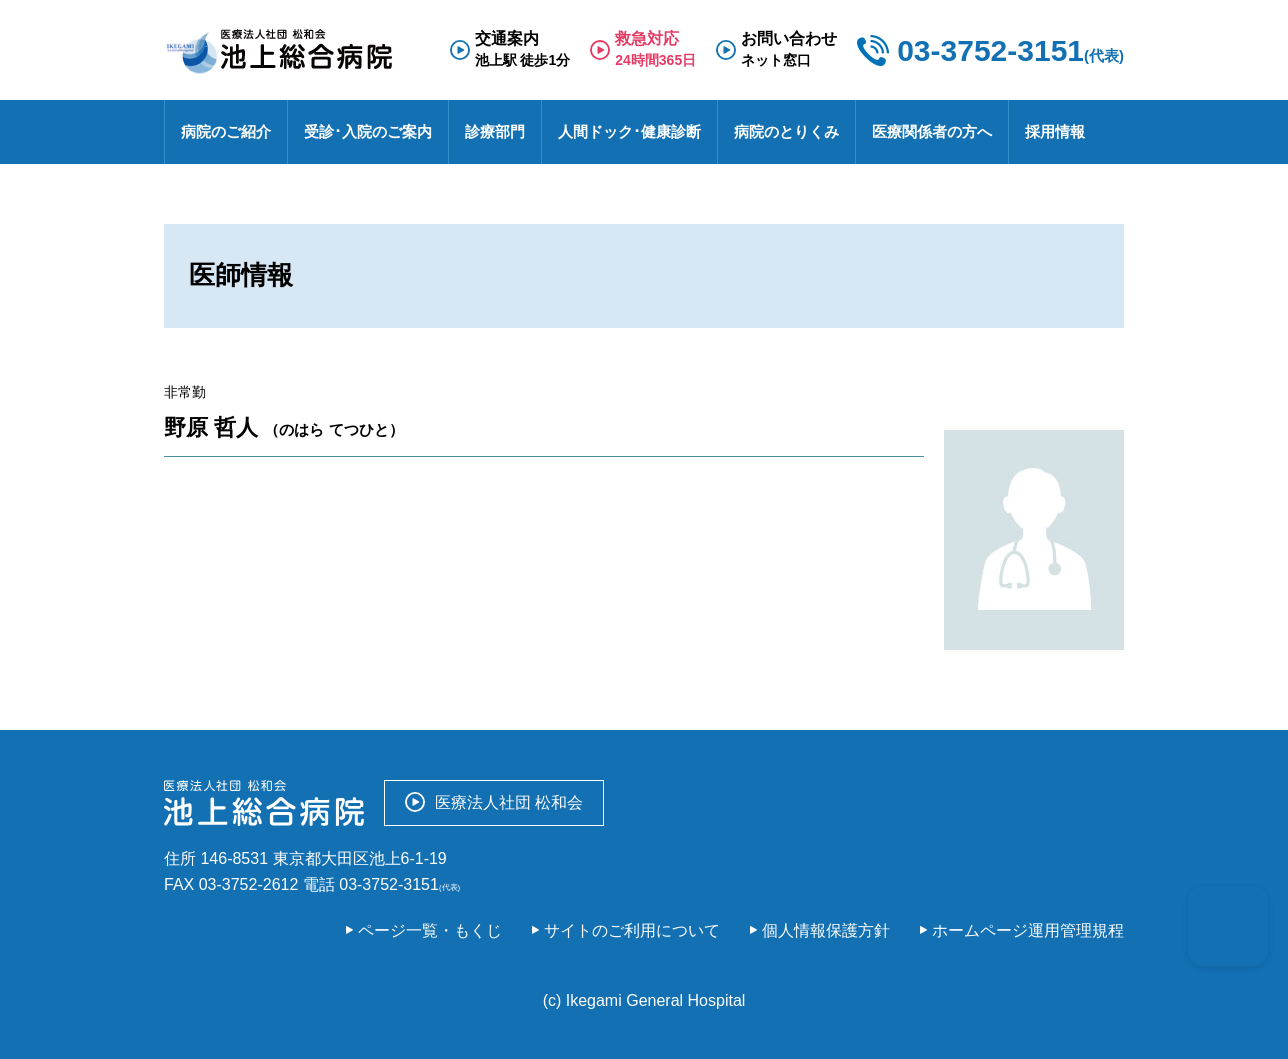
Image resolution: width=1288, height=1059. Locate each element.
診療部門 (495, 131)
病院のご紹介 (226, 131)
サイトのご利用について (632, 930)
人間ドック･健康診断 (629, 131)
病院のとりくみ (786, 131)
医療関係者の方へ (932, 131)
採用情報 (1055, 131)
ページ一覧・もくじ (430, 930)
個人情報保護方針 (826, 930)
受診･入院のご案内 (368, 131)
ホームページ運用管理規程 (1028, 930)
